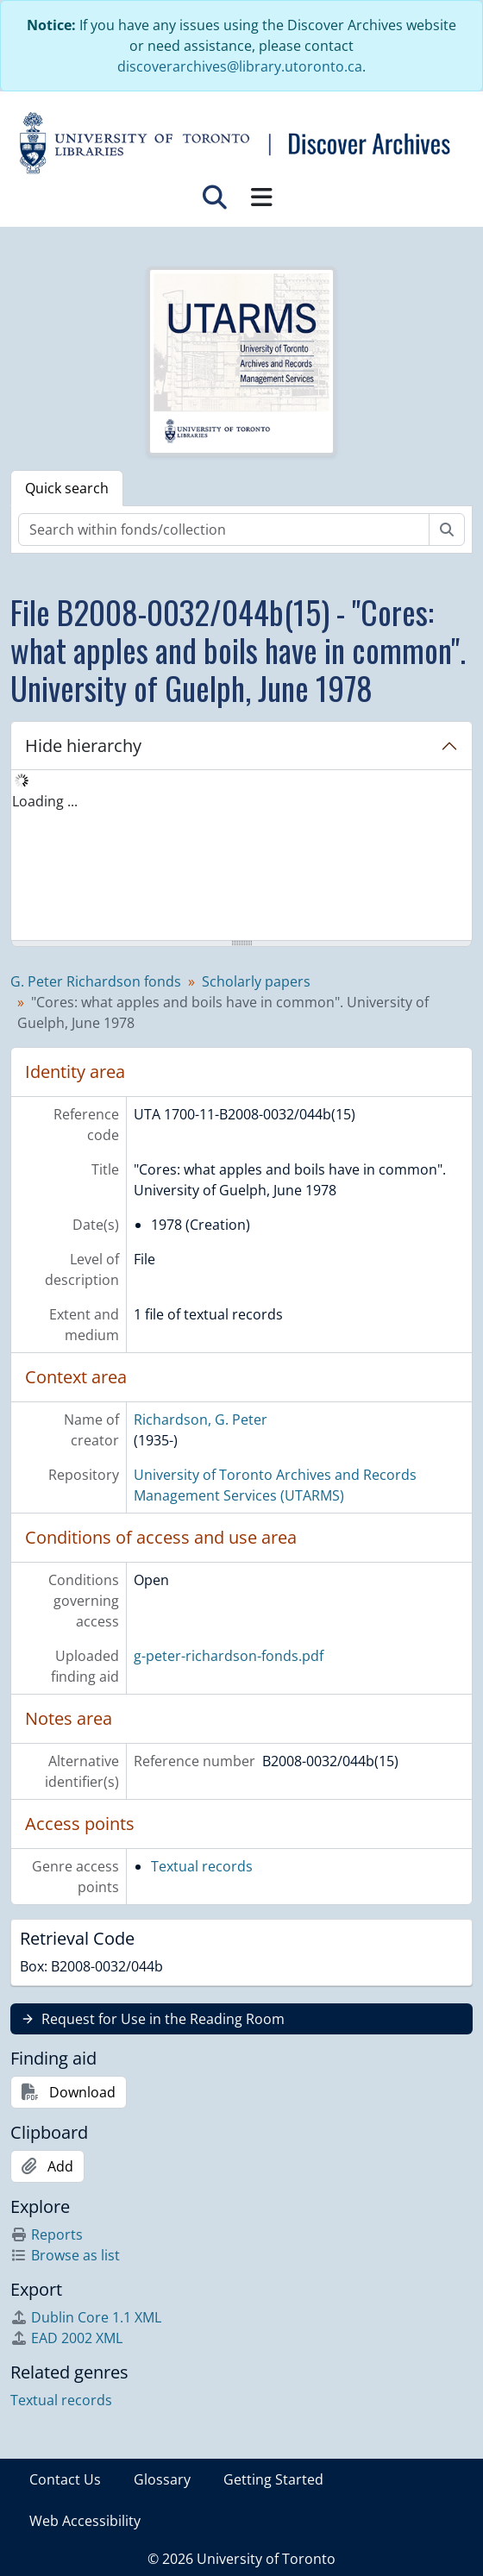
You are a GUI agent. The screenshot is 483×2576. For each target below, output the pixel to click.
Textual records (202, 1866)
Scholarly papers (256, 981)
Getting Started (273, 2479)
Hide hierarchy (83, 745)
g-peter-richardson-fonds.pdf (228, 1655)
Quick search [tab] (67, 488)
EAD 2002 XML (66, 2337)
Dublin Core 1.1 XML (85, 2317)
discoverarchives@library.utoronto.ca (239, 66)
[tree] (241, 856)
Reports (46, 2234)
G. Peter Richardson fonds (95, 981)
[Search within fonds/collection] (224, 529)
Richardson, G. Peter (200, 1419)
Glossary (162, 2479)
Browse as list (65, 2255)
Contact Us (65, 2479)
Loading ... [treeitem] (45, 801)
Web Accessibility (85, 2520)
